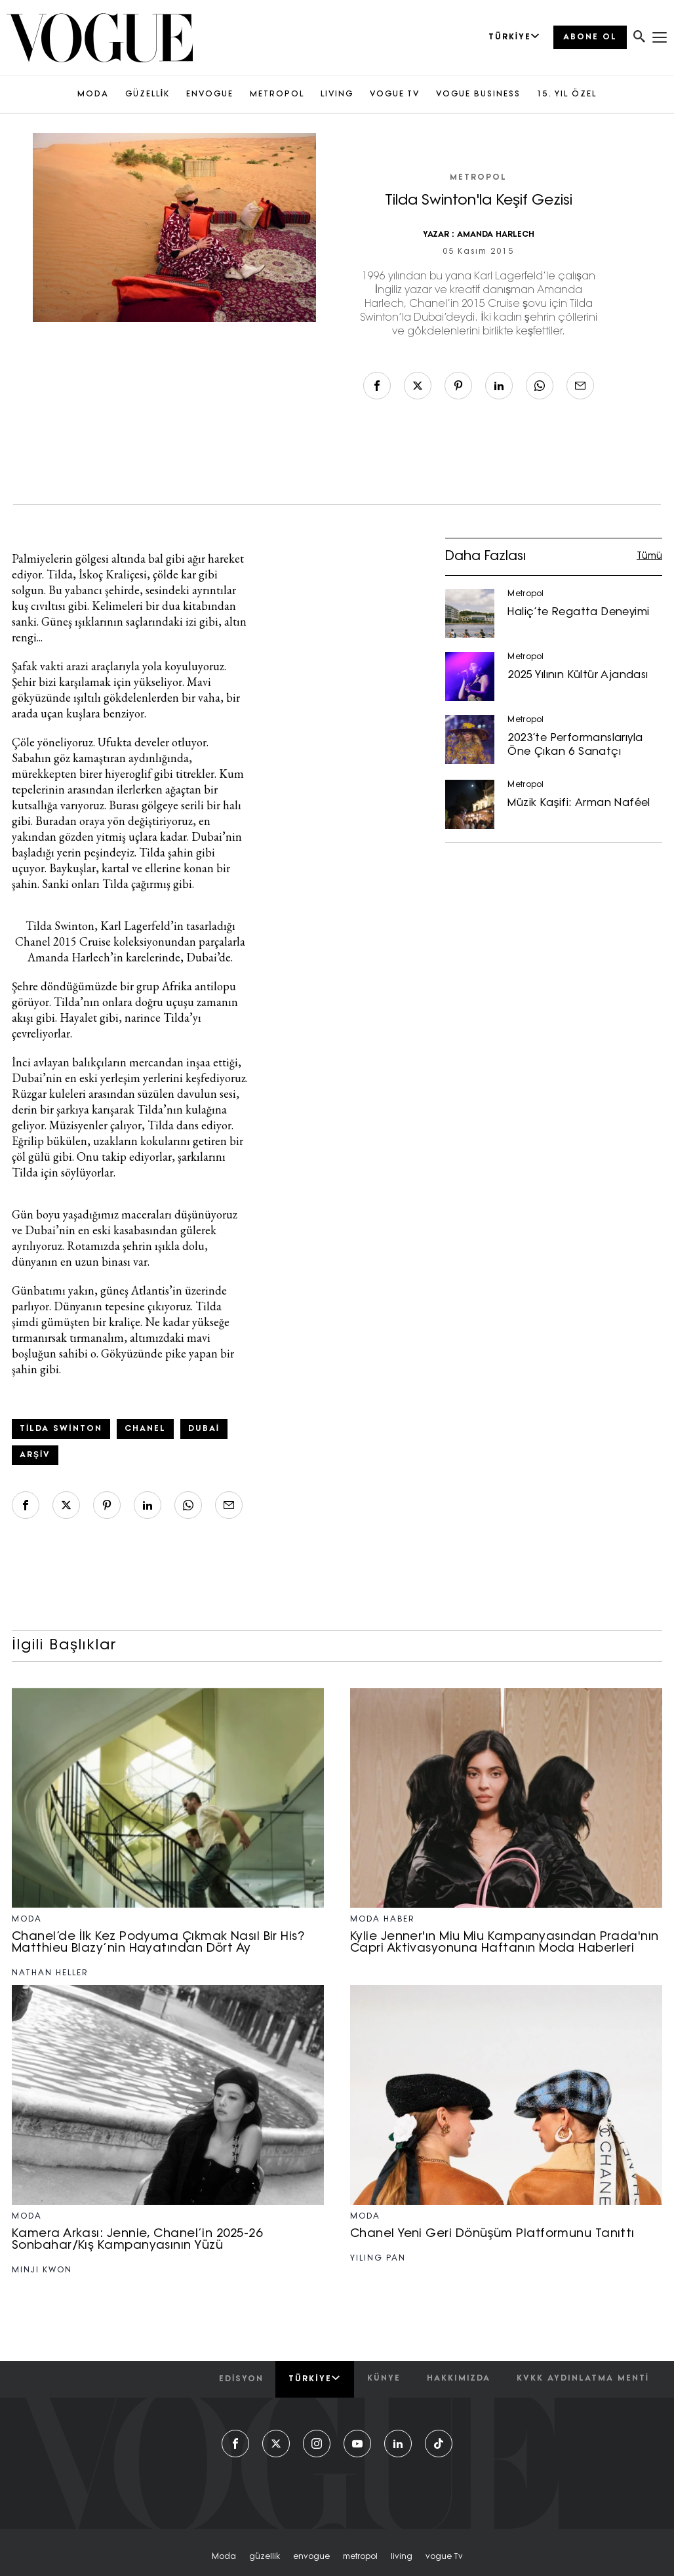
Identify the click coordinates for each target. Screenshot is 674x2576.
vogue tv (444, 2557)
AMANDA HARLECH (495, 235)
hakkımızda (458, 2379)
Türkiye (314, 2378)
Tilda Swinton (61, 1429)
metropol (360, 2557)
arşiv (35, 1455)
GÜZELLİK (147, 94)
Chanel (145, 1429)
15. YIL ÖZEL (567, 94)
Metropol (478, 178)
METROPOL (277, 94)
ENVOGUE (209, 94)
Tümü (649, 556)
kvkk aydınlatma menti (583, 2379)
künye (384, 2379)
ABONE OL (590, 37)
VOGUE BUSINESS (478, 94)
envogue (311, 2557)
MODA (93, 94)
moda (224, 2557)
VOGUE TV (395, 94)
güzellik (264, 2557)
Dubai (204, 1429)
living (401, 2557)
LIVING (337, 94)
